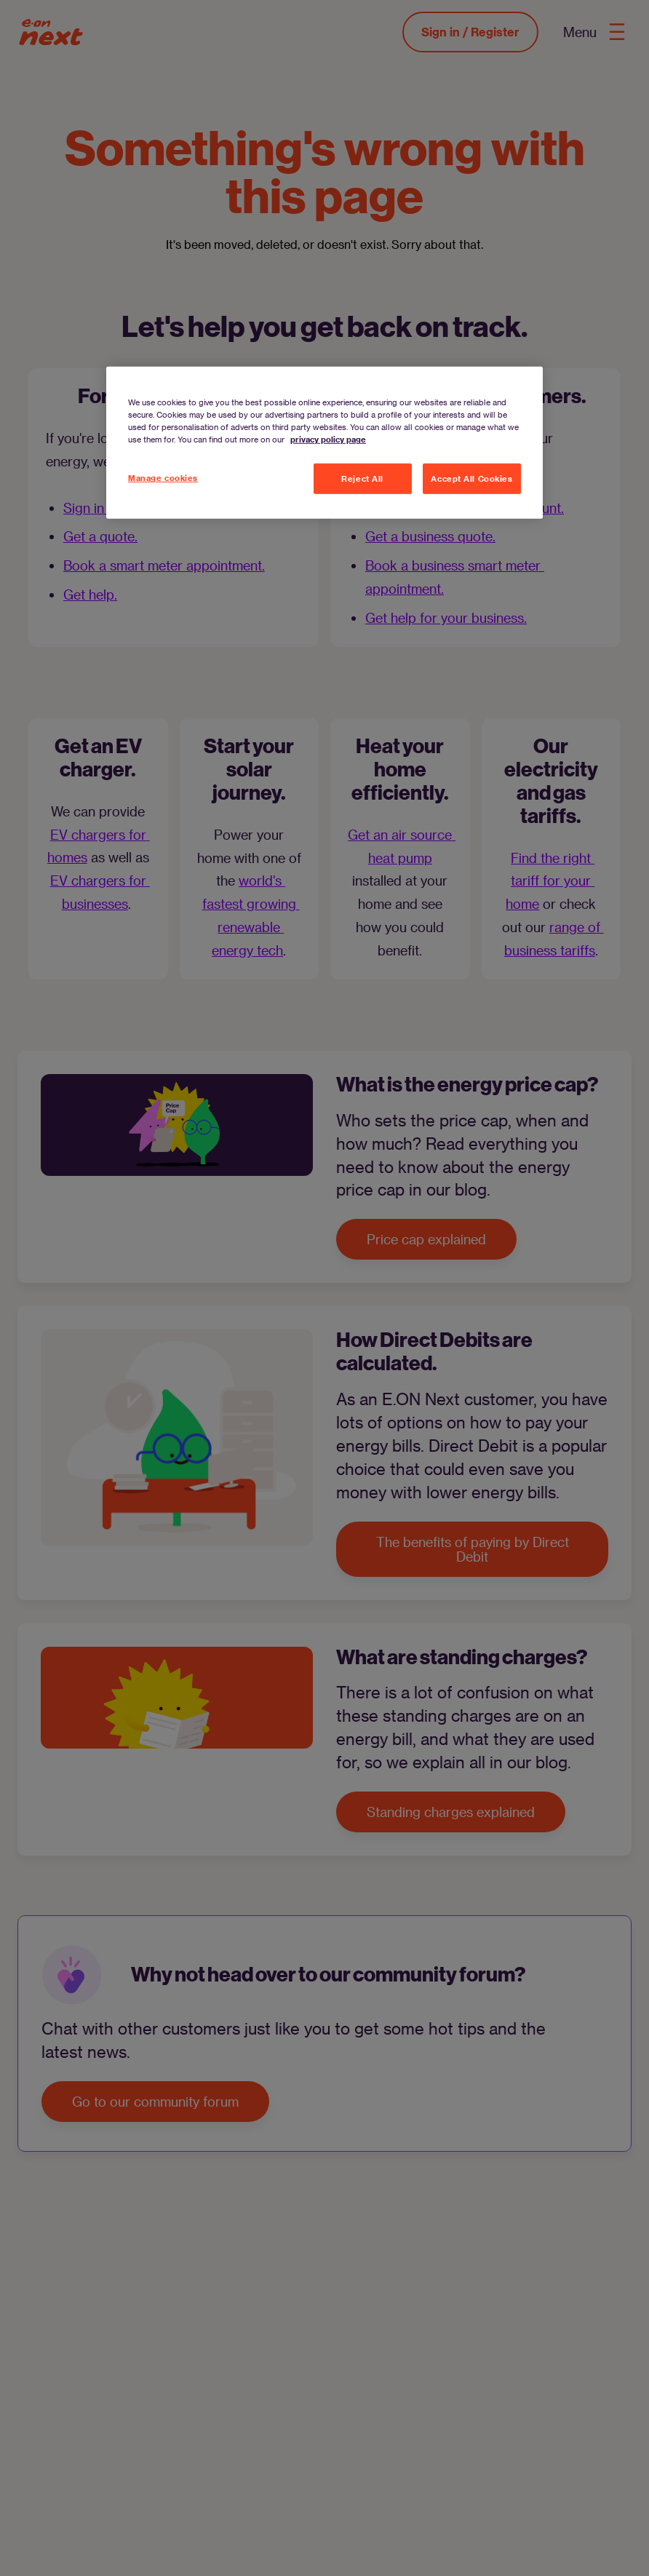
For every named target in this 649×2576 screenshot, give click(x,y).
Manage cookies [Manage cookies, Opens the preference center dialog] (163, 477)
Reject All (362, 478)
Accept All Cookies (471, 478)
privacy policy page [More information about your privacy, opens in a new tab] (328, 439)
